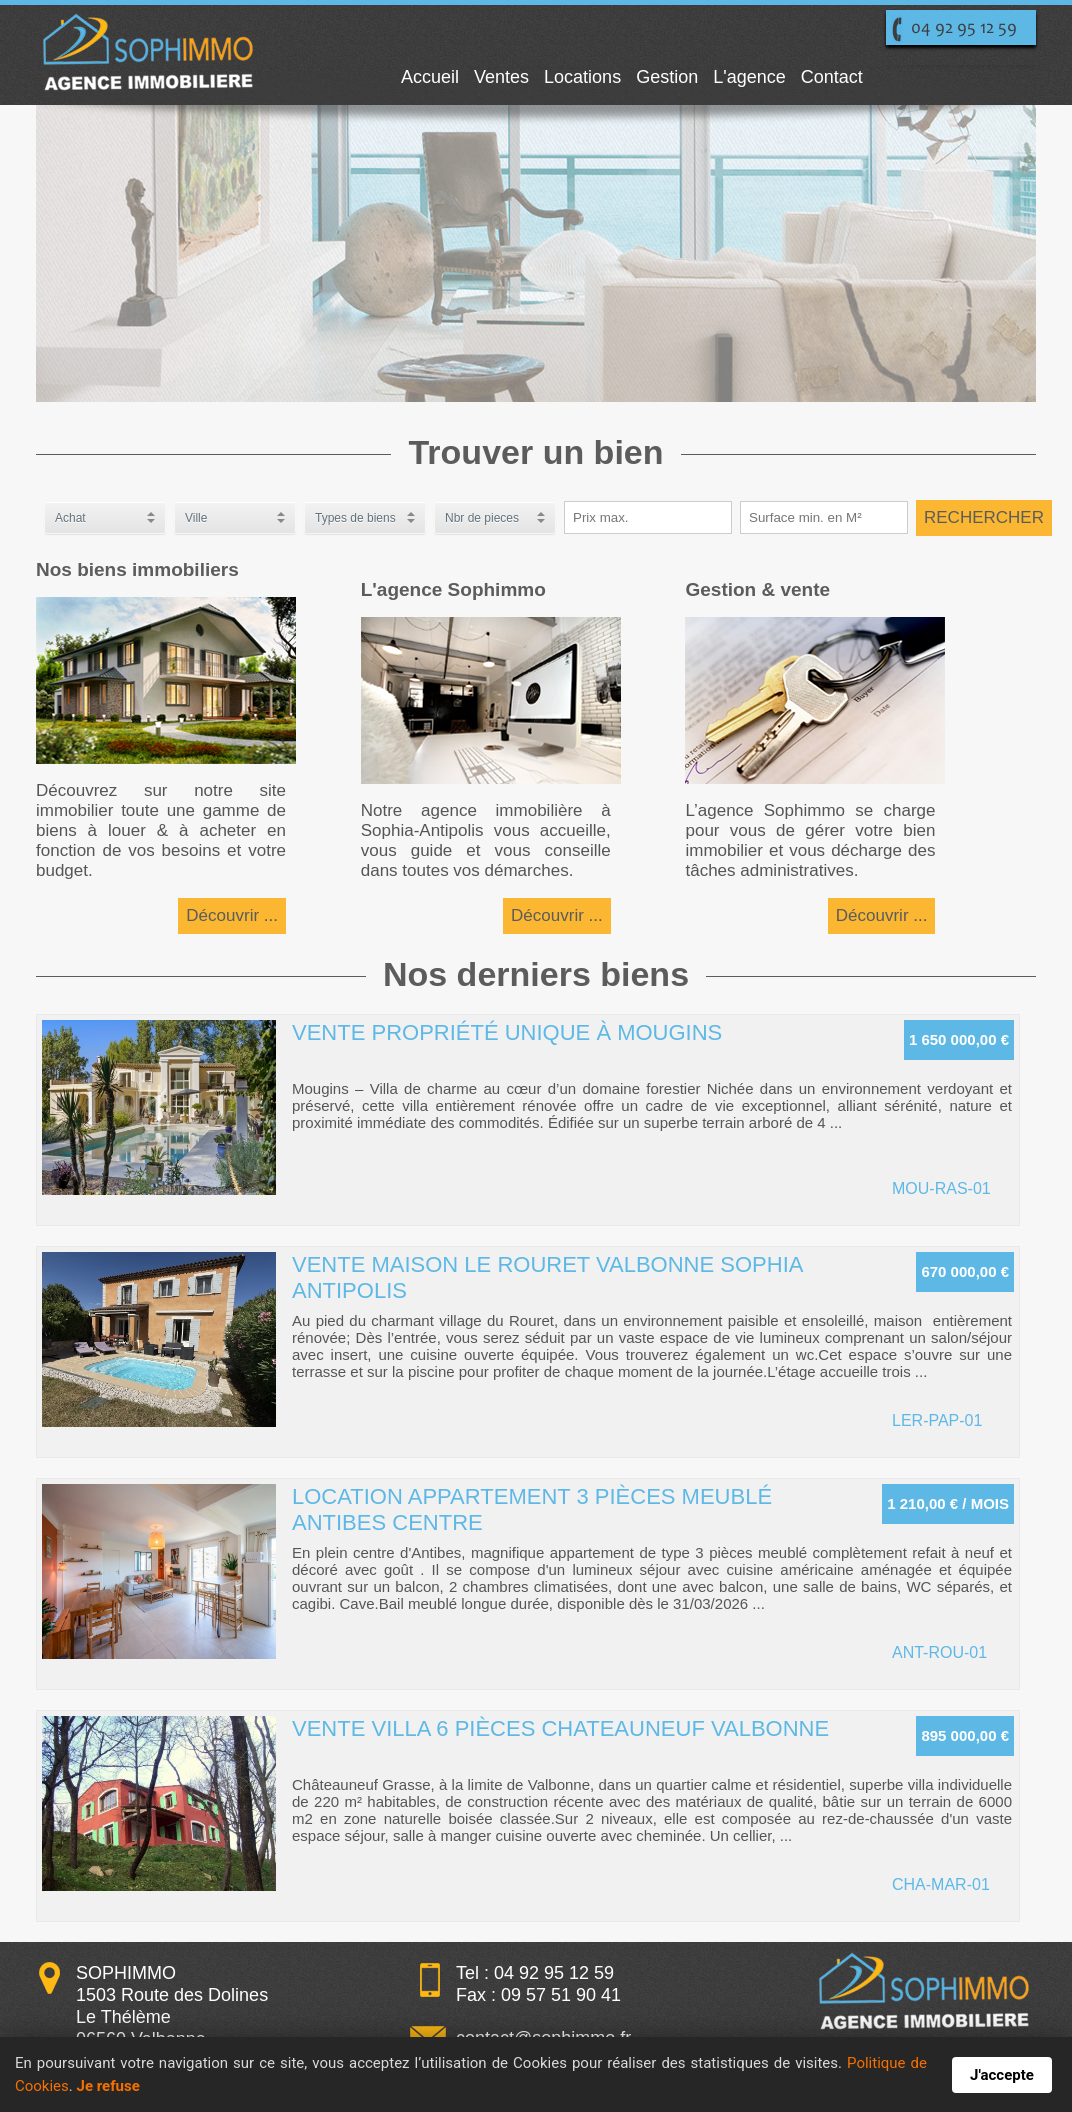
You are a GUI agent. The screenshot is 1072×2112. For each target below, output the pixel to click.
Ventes (501, 77)
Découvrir (222, 915)
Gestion (667, 77)
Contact (832, 77)
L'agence (749, 77)
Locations (582, 77)
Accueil (430, 77)
